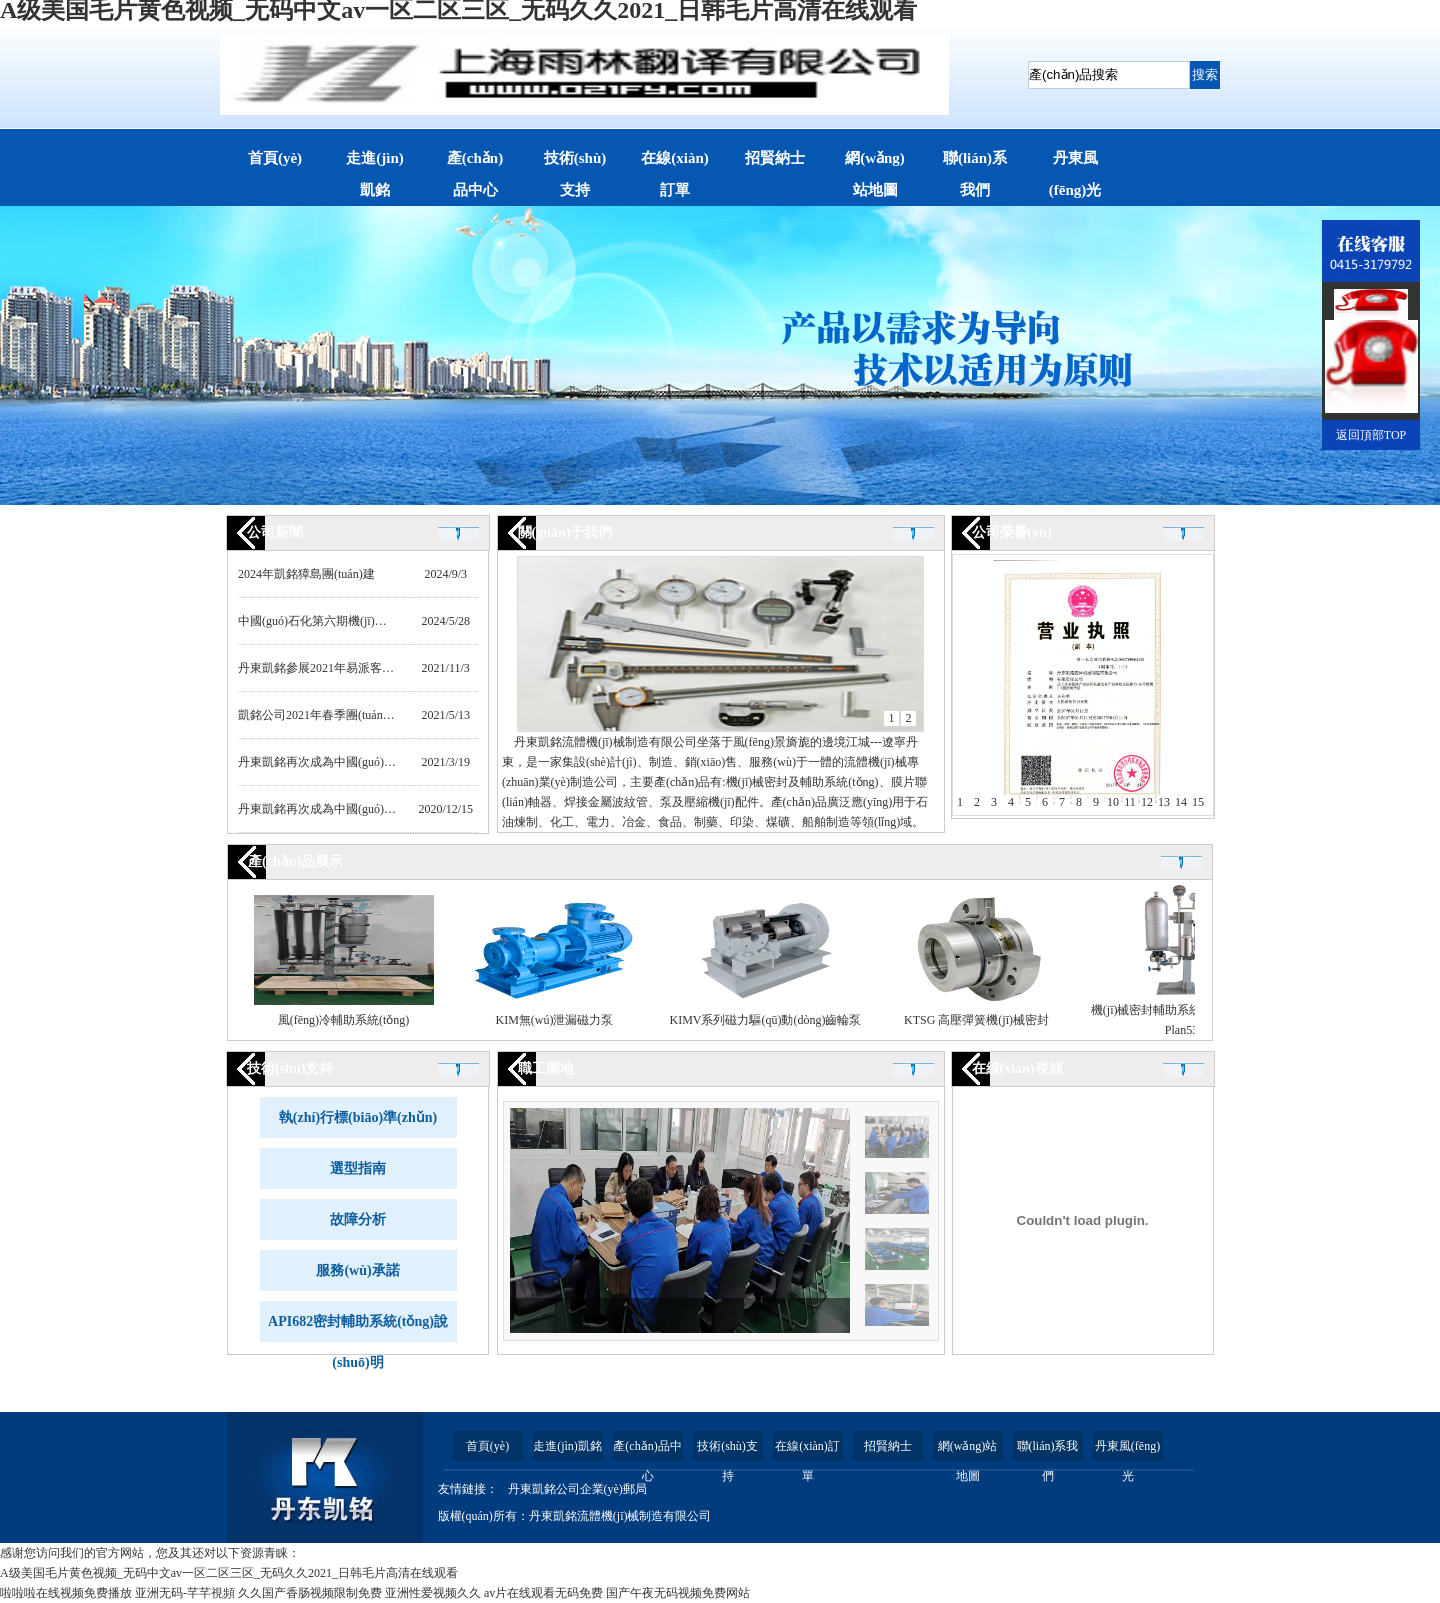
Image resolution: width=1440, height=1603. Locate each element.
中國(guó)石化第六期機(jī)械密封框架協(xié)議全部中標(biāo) (398, 621)
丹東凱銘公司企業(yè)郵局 (577, 1489)
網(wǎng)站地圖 (875, 174)
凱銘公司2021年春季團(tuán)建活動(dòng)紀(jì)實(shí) (376, 715)
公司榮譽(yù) (1012, 532)
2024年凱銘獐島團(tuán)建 (306, 574)
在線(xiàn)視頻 (1017, 1068)
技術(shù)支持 (575, 174)
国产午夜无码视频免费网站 (678, 1593)
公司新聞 (275, 532)
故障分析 (358, 1219)
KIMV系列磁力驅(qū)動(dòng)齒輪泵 (766, 1020)
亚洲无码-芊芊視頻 (185, 1593)
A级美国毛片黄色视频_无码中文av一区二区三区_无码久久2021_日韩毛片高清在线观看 (229, 1573)
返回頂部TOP (1371, 435)
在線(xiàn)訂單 (675, 174)
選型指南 (358, 1168)
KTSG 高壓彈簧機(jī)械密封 (976, 1020)
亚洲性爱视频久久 (433, 1593)
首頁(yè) (275, 158)
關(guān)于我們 (565, 532)
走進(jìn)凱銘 (375, 174)
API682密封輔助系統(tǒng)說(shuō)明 (358, 1328)
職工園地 (546, 1068)
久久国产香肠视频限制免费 (310, 1593)
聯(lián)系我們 (975, 174)
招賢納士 (775, 158)
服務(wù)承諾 (357, 1270)
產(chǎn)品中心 (475, 174)
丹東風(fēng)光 (1075, 174)
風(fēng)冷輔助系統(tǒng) (344, 1020)
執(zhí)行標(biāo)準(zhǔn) (358, 1117)
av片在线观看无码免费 (543, 1593)
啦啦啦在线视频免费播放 (66, 1593)
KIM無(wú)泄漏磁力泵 (555, 1020)
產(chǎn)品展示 (295, 861)
